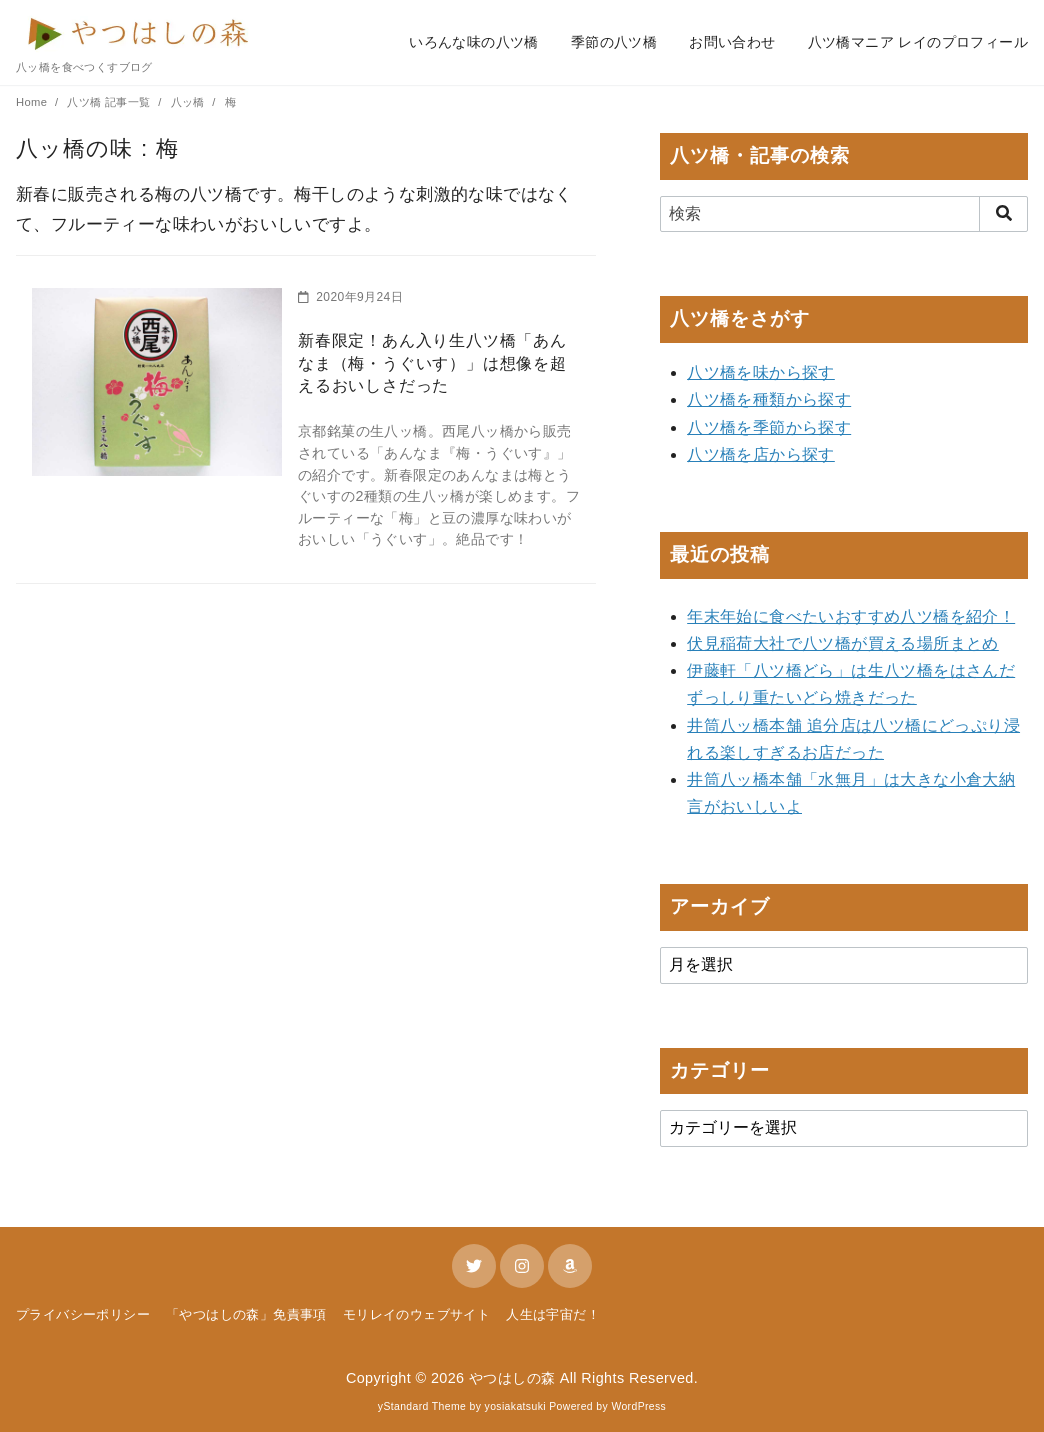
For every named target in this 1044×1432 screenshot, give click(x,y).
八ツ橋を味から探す (761, 372)
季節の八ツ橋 (614, 42)
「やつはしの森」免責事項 (246, 1314)
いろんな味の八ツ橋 (474, 42)
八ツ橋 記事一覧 (110, 102)
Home (33, 102)
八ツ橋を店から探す (761, 454)
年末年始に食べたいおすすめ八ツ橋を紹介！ (851, 616)
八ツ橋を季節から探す (769, 427)
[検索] (844, 214)
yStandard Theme (422, 1406)
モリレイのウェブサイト (416, 1314)
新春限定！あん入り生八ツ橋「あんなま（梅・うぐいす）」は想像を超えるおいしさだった (432, 363)
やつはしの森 (512, 1378)
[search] (1003, 214)
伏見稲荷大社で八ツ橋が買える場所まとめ (843, 643)
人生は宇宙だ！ (553, 1314)
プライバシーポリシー (83, 1314)
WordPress (638, 1406)
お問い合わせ (732, 42)
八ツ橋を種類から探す (769, 399)
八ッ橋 (190, 102)
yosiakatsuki (515, 1406)
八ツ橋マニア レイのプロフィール (918, 42)
